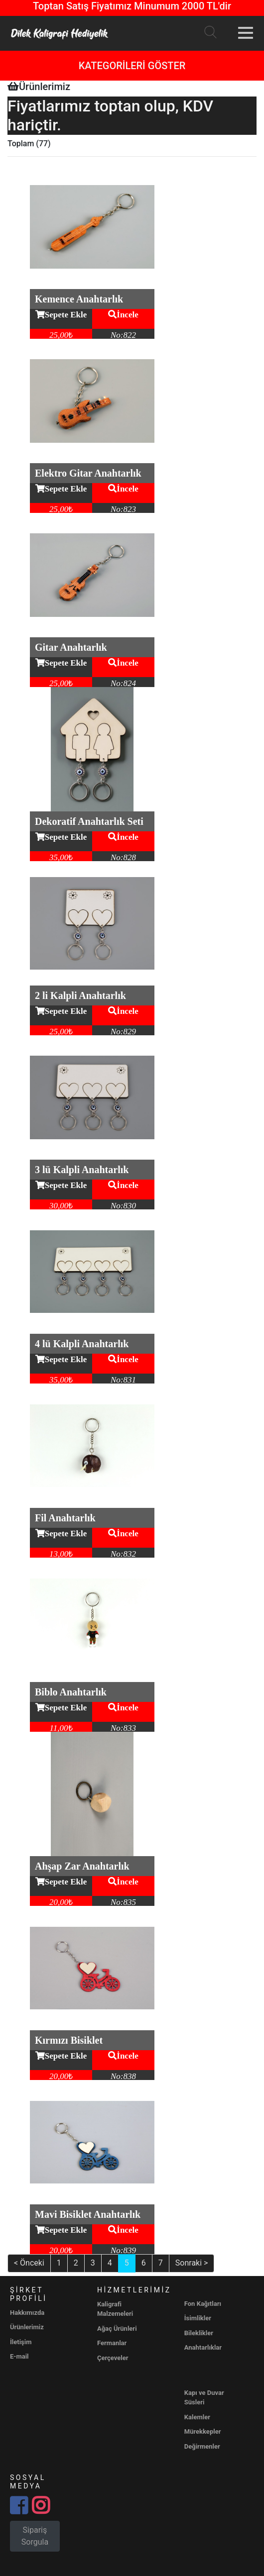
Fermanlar (112, 2343)
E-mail (19, 2356)
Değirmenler (202, 2446)
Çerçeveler (113, 2358)
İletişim (20, 2342)
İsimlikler (197, 2318)
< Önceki (29, 2263)
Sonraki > (191, 2263)
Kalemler (197, 2417)
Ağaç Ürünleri (117, 2328)
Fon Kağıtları (202, 2303)
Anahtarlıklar (203, 2347)
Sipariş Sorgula (34, 2536)
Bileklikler (198, 2333)
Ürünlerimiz (27, 2327)
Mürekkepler (202, 2431)
